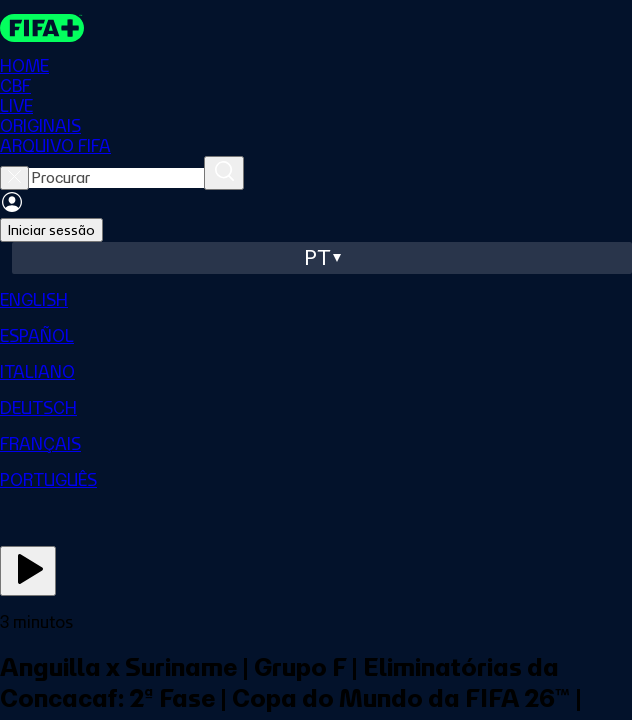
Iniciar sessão (51, 230)
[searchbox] (116, 178)
